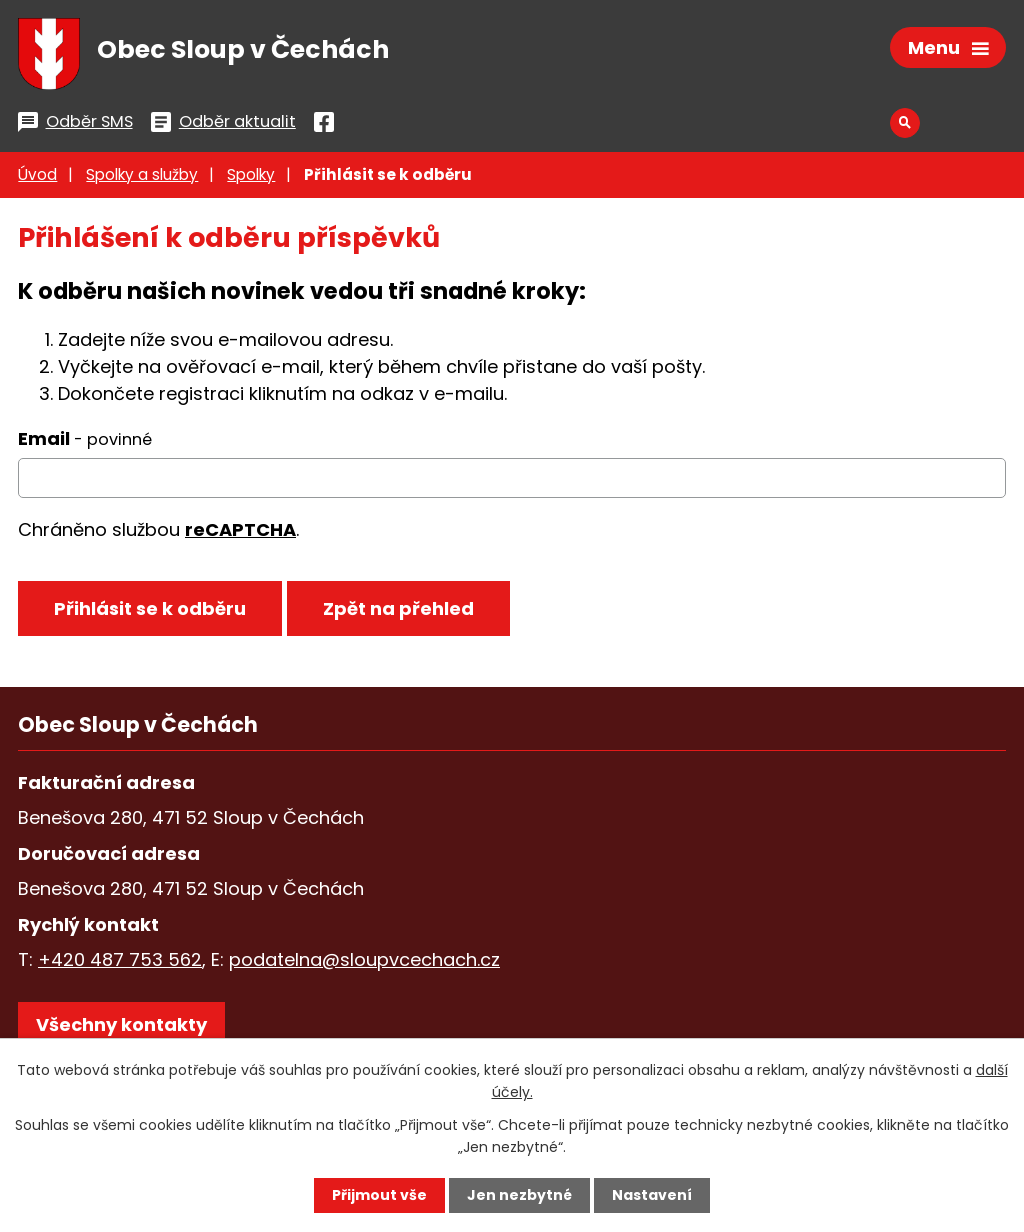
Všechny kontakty (121, 1024)
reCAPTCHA (240, 529)
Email (85, 438)
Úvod (37, 174)
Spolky (251, 174)
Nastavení (652, 1195)
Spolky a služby (142, 174)
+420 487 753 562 (120, 959)
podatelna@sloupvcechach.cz (364, 959)
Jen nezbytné (519, 1195)
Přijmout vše (379, 1195)
